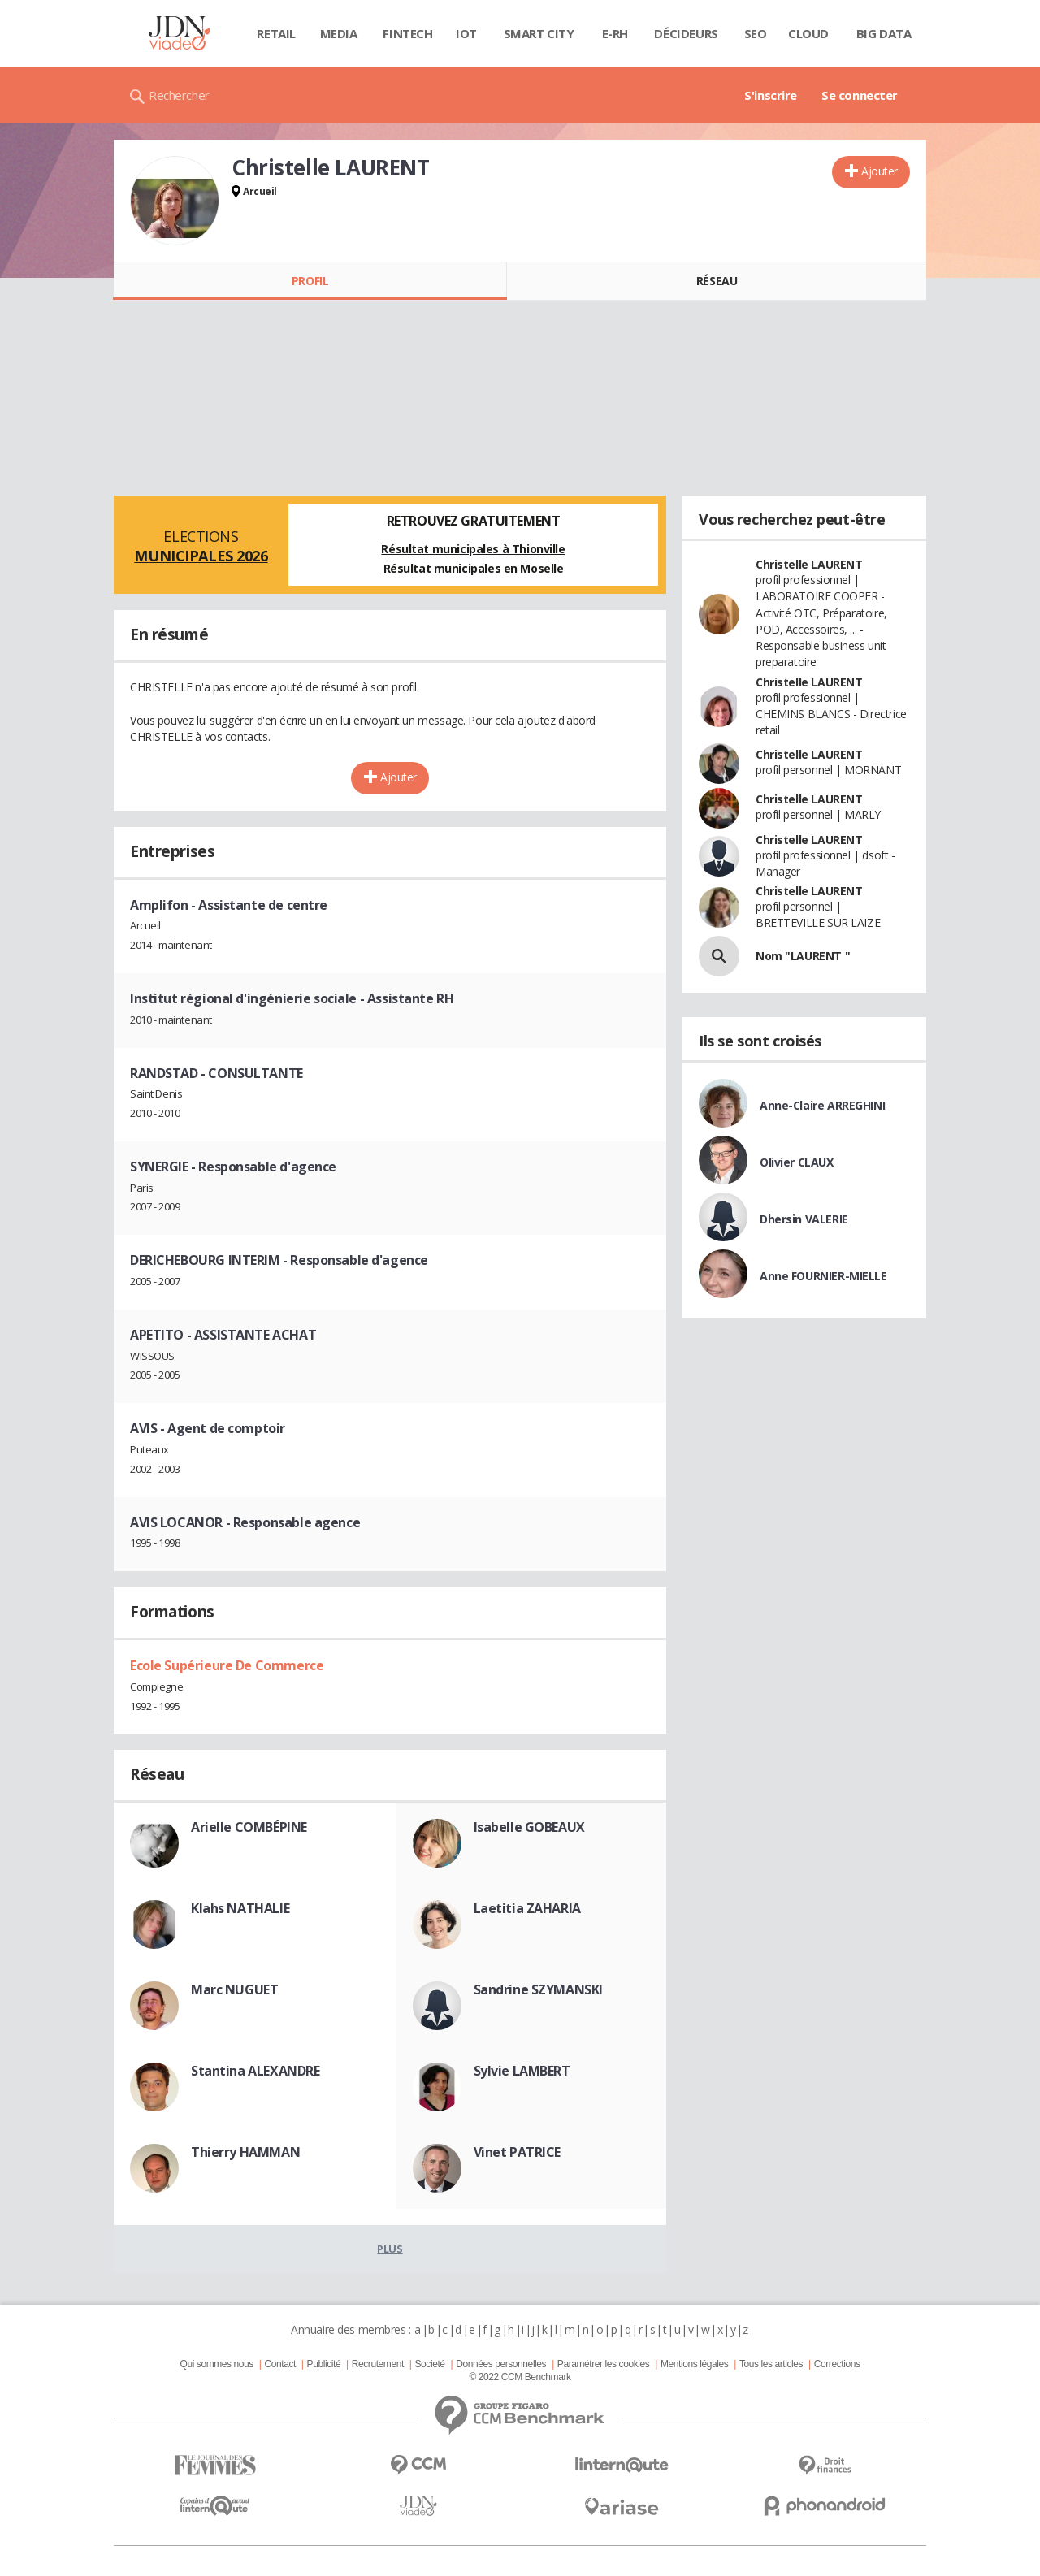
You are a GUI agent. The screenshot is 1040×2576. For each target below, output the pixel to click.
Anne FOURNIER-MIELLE (823, 1276)
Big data (884, 33)
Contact (280, 2364)
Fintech (407, 33)
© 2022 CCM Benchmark (519, 2377)
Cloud (808, 33)
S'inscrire (770, 95)
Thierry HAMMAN (245, 2152)
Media (339, 33)
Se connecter (859, 95)
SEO (755, 33)
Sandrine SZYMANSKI (538, 1989)
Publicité (324, 2364)
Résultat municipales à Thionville (473, 548)
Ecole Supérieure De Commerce (226, 1665)
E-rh (615, 33)
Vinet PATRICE (517, 2152)
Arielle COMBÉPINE (249, 1827)
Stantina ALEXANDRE (255, 2071)
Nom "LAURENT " (803, 955)
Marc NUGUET (234, 1989)
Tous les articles (771, 2364)
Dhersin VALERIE (804, 1219)
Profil (310, 280)
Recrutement (378, 2364)
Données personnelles (501, 2364)
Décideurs (685, 33)
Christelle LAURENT (809, 564)
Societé (429, 2364)
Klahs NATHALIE (240, 1908)
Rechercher (179, 95)
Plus (389, 2248)
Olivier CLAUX (797, 1162)
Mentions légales (694, 2364)
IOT (466, 33)
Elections (201, 545)
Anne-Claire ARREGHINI (822, 1105)
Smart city (539, 33)
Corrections (837, 2364)
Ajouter (879, 171)
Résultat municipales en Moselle (474, 568)
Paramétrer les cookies (603, 2364)
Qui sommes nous (216, 2364)
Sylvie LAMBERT (522, 2071)
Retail (276, 33)
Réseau (716, 280)
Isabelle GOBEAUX (529, 1827)
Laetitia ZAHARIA (527, 1908)
